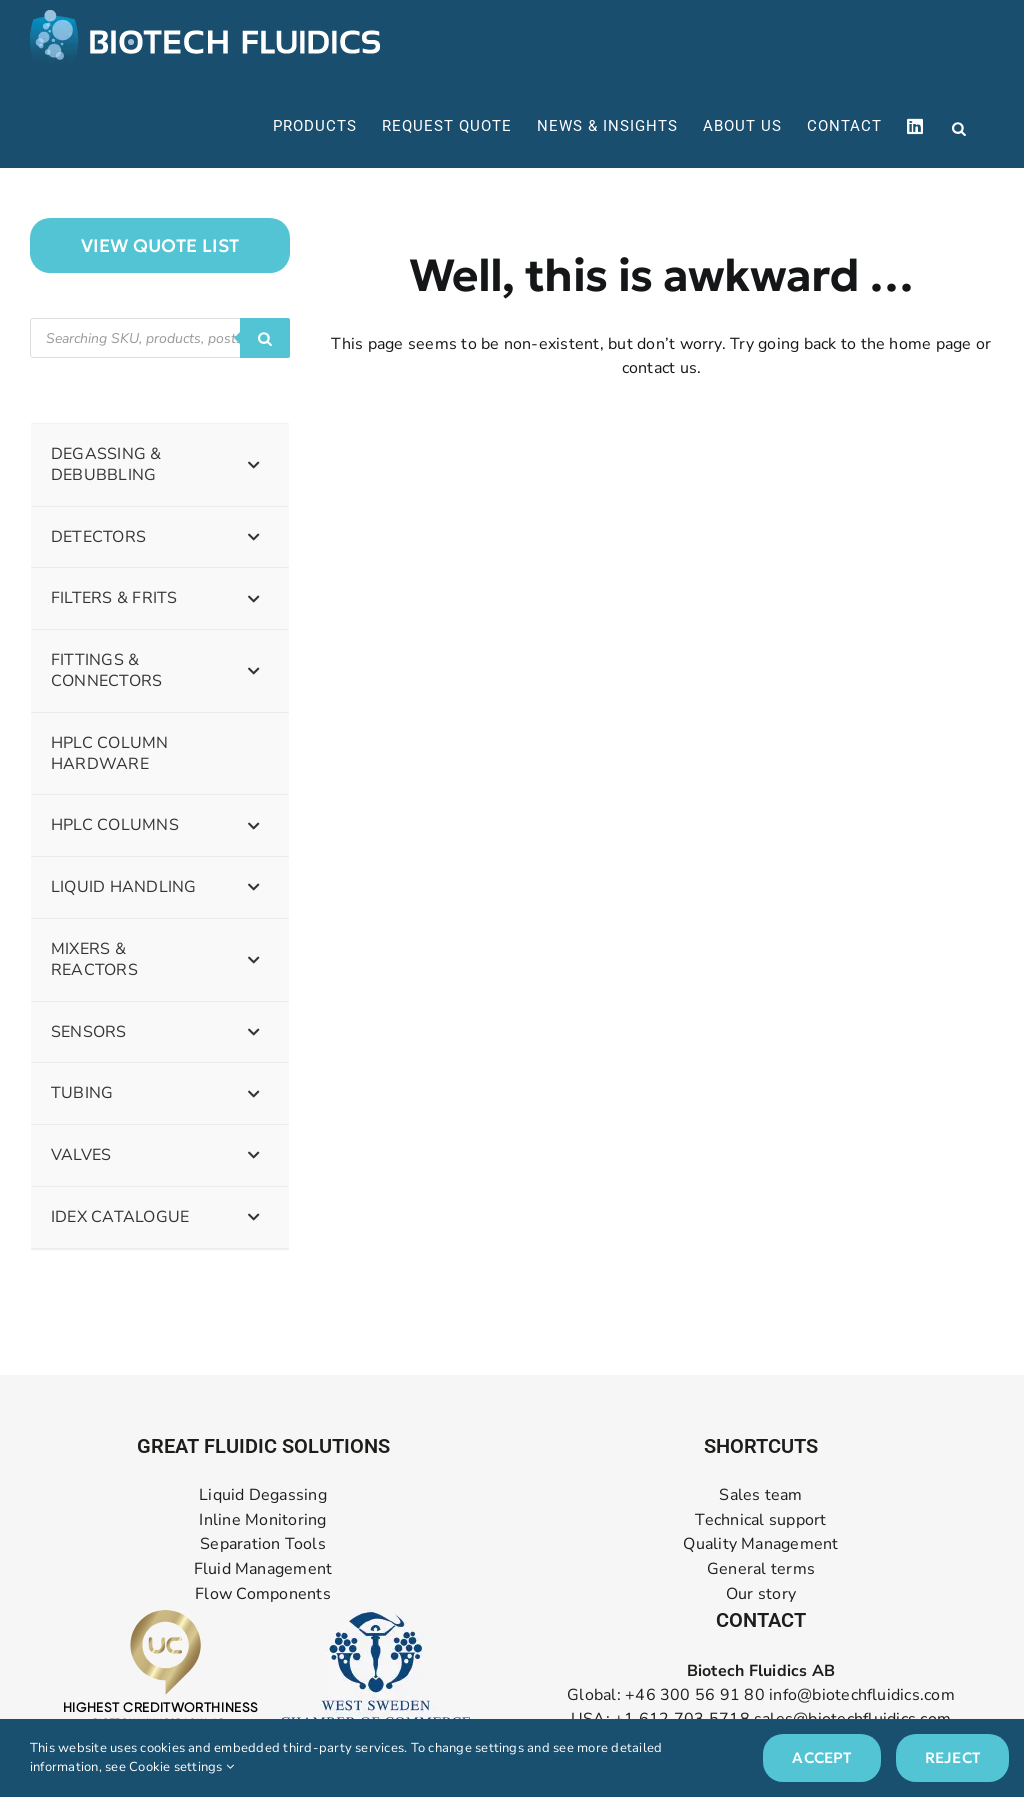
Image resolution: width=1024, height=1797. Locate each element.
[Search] (265, 338)
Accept (821, 1757)
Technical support (760, 1520)
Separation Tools (263, 1544)
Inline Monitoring (262, 1520)
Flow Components (263, 1594)
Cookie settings (181, 1767)
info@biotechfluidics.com (862, 1695)
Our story (761, 1594)
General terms (761, 1569)
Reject (952, 1757)
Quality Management (760, 1544)
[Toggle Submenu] (254, 465)
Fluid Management (263, 1569)
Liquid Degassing (263, 1495)
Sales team (760, 1495)
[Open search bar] (959, 127)
